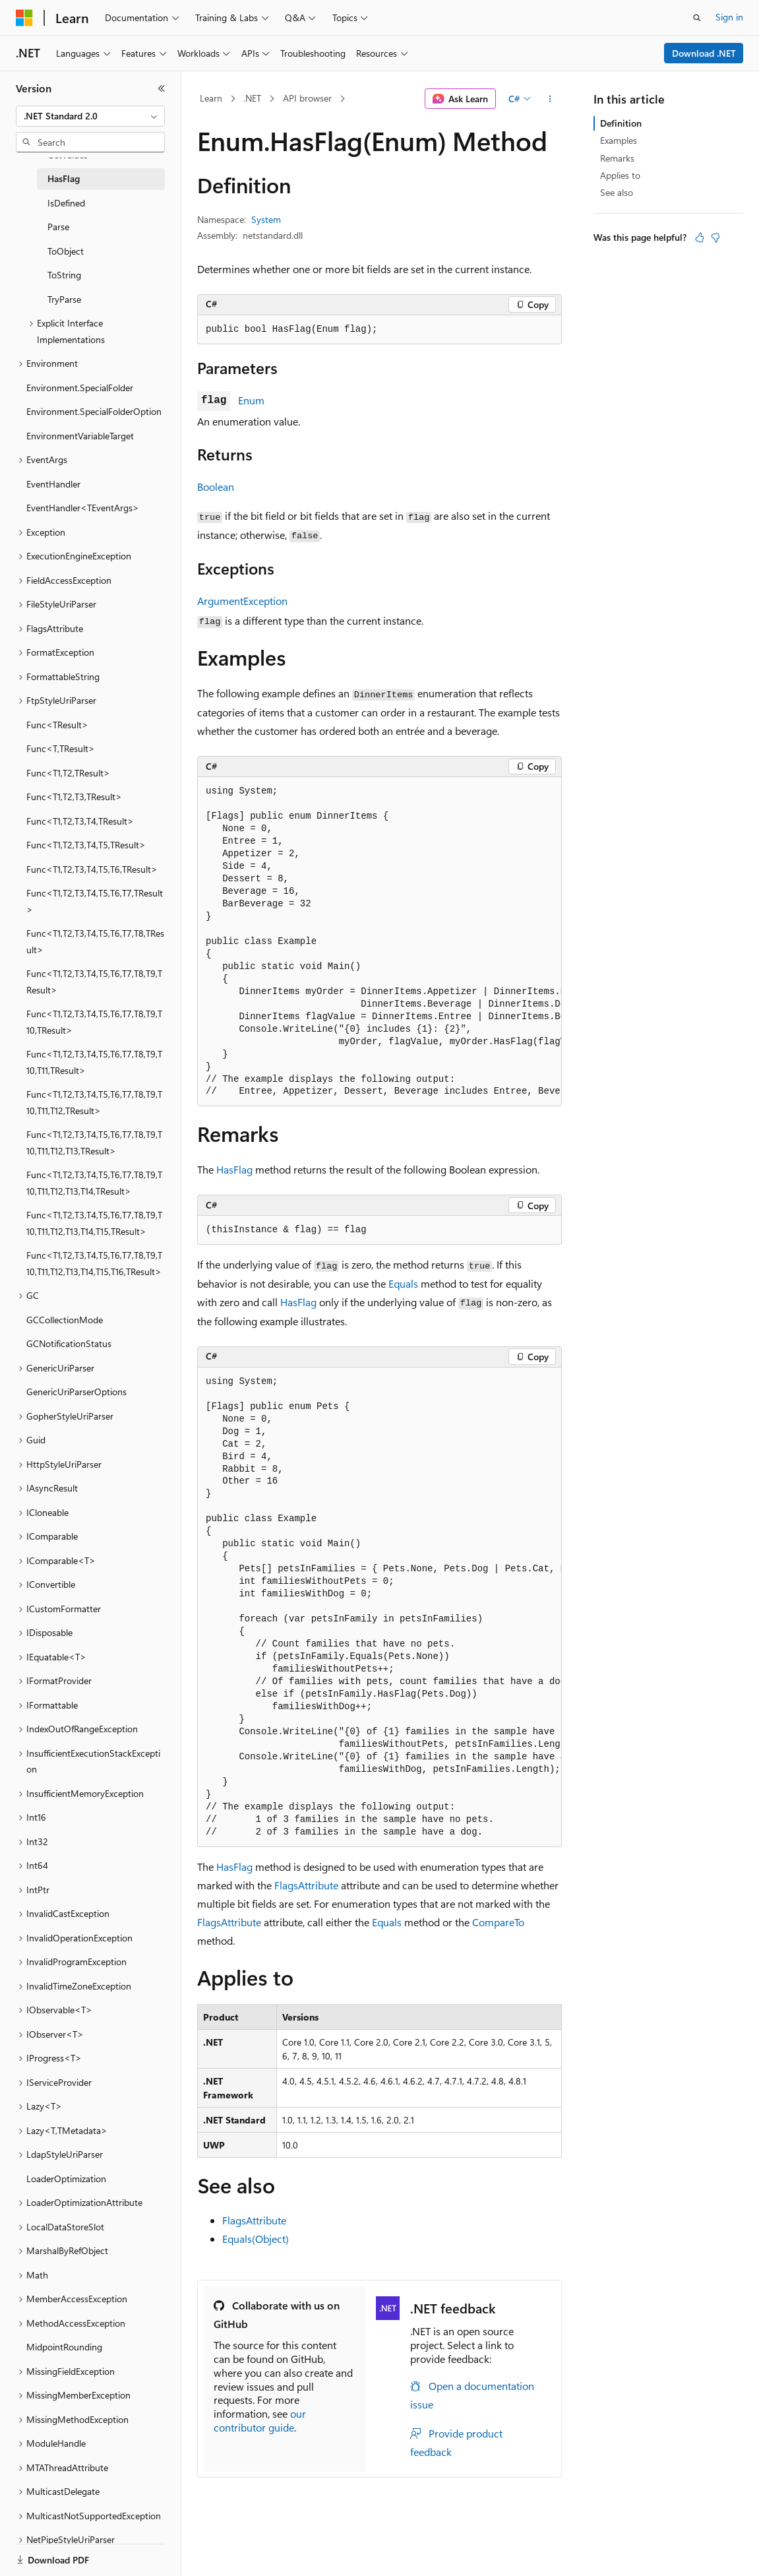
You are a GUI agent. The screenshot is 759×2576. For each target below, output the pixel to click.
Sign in (729, 17)
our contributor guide (260, 2420)
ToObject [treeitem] (65, 251)
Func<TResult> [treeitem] (57, 724)
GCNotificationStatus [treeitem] (68, 1343)
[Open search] (697, 18)
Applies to (620, 175)
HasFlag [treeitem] (63, 178)
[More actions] (550, 99)
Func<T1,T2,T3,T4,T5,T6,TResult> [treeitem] (92, 869)
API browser (307, 98)
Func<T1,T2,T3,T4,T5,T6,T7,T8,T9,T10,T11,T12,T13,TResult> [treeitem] (94, 1142)
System (266, 219)
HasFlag (234, 1169)
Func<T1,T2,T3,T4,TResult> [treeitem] (80, 821)
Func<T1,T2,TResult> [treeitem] (68, 773)
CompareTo (498, 1922)
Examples (618, 140)
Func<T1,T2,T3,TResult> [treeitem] (74, 796)
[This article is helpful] (700, 237)
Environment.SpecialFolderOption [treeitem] (94, 411)
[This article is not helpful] (715, 237)
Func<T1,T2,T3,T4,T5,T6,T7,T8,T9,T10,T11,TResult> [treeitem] (94, 1062)
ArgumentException (242, 601)
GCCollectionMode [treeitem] (64, 1319)
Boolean (215, 486)
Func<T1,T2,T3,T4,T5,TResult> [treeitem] (86, 844)
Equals (403, 1283)
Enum (251, 400)
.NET (252, 98)
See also (616, 192)
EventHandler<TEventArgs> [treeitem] (82, 507)
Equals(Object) (255, 2239)
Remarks (617, 158)
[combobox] (90, 116)
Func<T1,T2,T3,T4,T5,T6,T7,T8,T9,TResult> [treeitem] (94, 981)
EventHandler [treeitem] (53, 484)
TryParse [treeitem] (64, 299)
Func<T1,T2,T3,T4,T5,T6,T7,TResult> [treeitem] (94, 901)
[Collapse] (161, 88)
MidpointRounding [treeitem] (64, 2346)
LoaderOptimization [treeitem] (66, 2178)
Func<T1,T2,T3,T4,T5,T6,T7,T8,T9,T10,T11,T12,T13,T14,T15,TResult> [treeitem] (94, 1223)
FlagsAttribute (306, 1885)
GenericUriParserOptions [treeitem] (76, 1391)
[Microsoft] (24, 17)
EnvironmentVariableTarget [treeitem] (80, 435)
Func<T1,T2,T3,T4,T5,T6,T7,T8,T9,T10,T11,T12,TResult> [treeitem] (94, 1102)
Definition (621, 123)
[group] (379, 942)
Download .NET (704, 53)
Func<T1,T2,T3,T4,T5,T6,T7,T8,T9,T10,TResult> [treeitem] (94, 1021)
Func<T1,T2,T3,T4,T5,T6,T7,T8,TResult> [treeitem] (95, 941)
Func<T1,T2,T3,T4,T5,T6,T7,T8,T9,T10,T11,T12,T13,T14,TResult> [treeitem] (94, 1182)
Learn (211, 98)
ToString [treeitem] (64, 274)
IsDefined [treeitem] (66, 203)
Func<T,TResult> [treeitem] (60, 748)
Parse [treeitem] (58, 226)
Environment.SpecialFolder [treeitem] (79, 387)
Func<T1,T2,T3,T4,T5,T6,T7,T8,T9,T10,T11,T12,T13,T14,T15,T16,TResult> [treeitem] (94, 1263)
